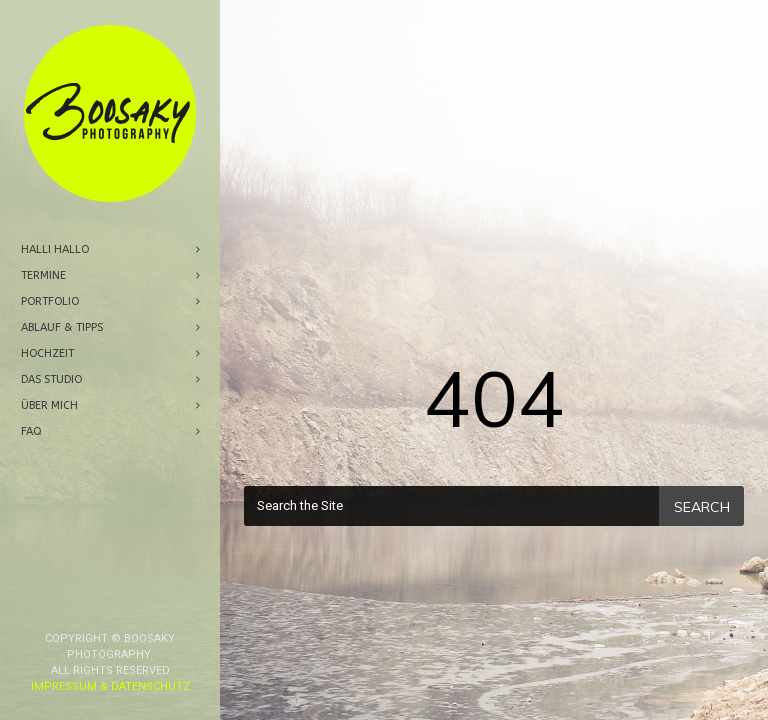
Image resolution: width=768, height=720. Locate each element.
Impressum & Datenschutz (110, 578)
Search (702, 507)
